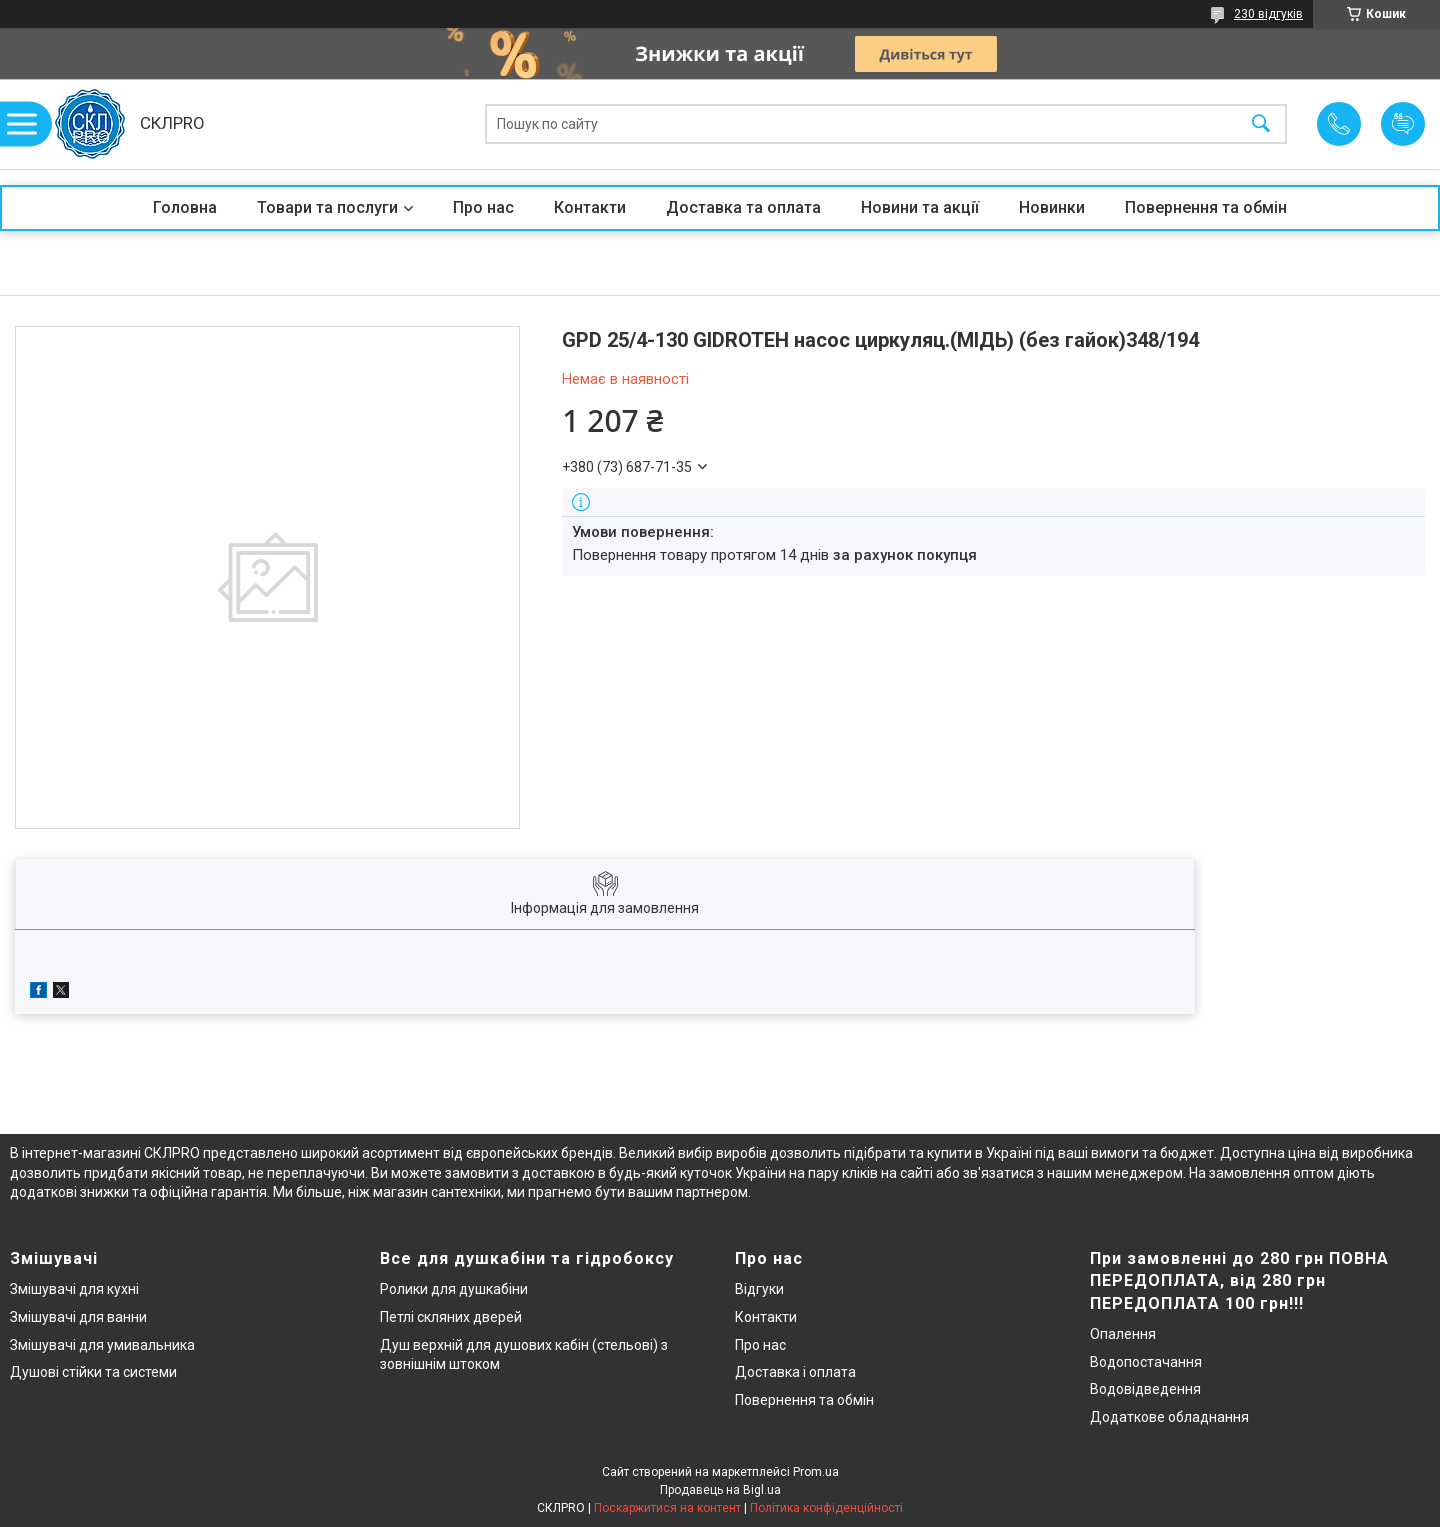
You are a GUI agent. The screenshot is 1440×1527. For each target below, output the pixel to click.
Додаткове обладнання (1169, 1417)
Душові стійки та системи (93, 1372)
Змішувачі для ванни (78, 1317)
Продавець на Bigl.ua (720, 1490)
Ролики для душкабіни (454, 1289)
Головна (185, 207)
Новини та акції (920, 207)
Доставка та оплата (743, 207)
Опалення (1123, 1334)
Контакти (590, 207)
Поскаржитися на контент (667, 1508)
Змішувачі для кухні (74, 1289)
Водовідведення (1145, 1389)
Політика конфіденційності (826, 1508)
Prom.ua (816, 1472)
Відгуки (759, 1289)
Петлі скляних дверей (451, 1317)
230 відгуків (1268, 14)
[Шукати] (1261, 124)
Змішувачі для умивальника (102, 1345)
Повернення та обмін (1206, 207)
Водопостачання (1146, 1362)
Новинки (1052, 207)
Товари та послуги (327, 207)
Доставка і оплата (795, 1372)
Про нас (483, 207)
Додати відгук (1403, 124)
